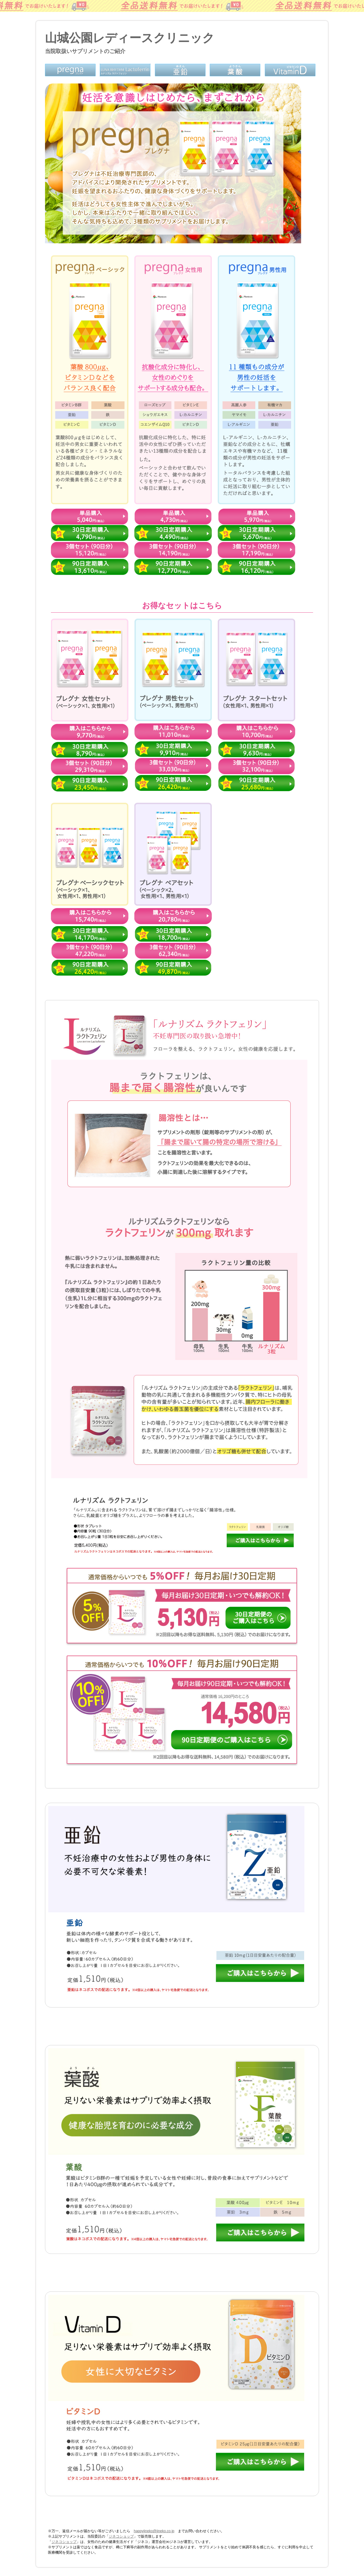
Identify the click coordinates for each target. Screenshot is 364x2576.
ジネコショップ (121, 2536)
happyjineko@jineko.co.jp (154, 2531)
